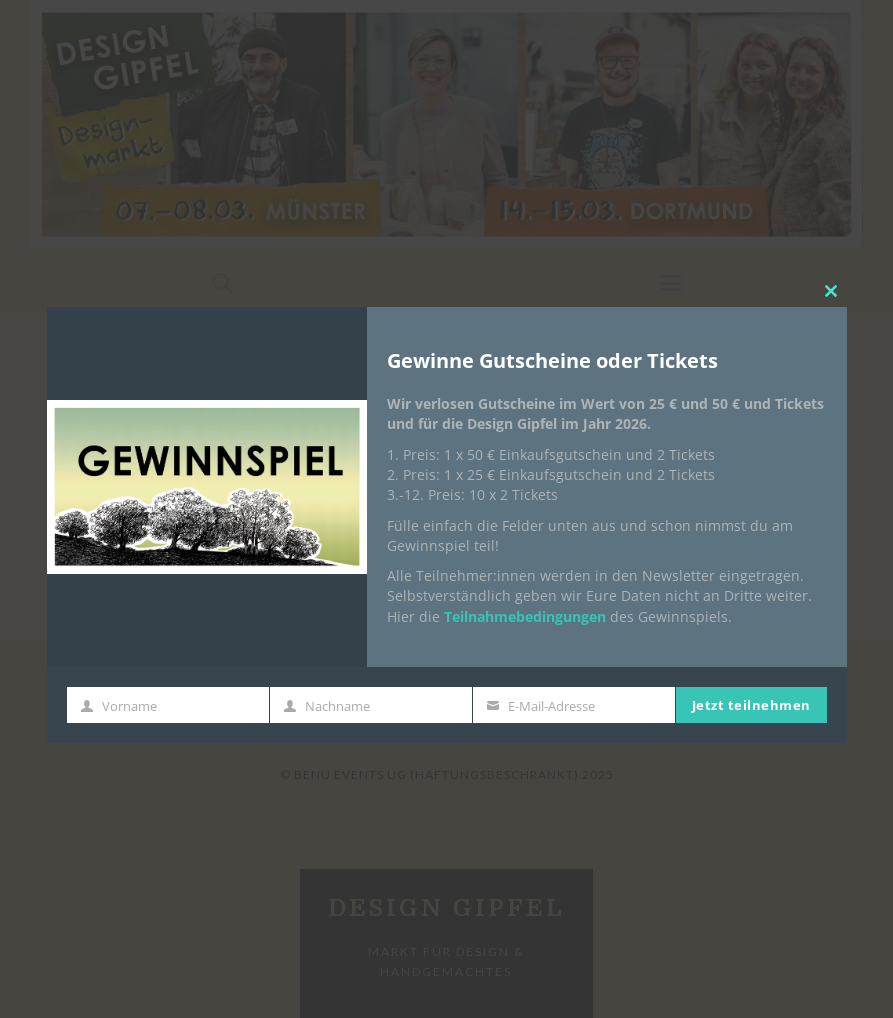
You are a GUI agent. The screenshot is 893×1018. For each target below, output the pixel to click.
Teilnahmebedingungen (525, 616)
